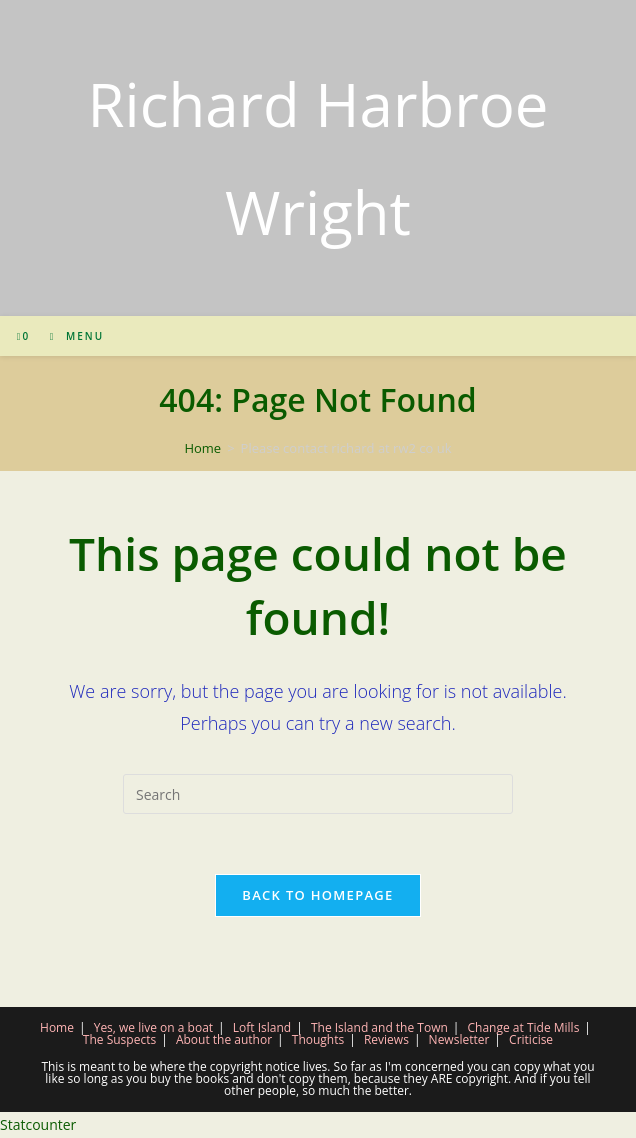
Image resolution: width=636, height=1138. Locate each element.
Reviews (386, 1039)
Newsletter (459, 1039)
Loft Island (262, 1027)
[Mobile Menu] (69, 336)
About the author (224, 1039)
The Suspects (119, 1039)
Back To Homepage (317, 895)
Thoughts (318, 1039)
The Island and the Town (379, 1027)
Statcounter (38, 1124)
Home (57, 1027)
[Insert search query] (318, 794)
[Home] (202, 448)
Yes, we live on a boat (153, 1027)
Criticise (531, 1039)
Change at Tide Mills (524, 1027)
